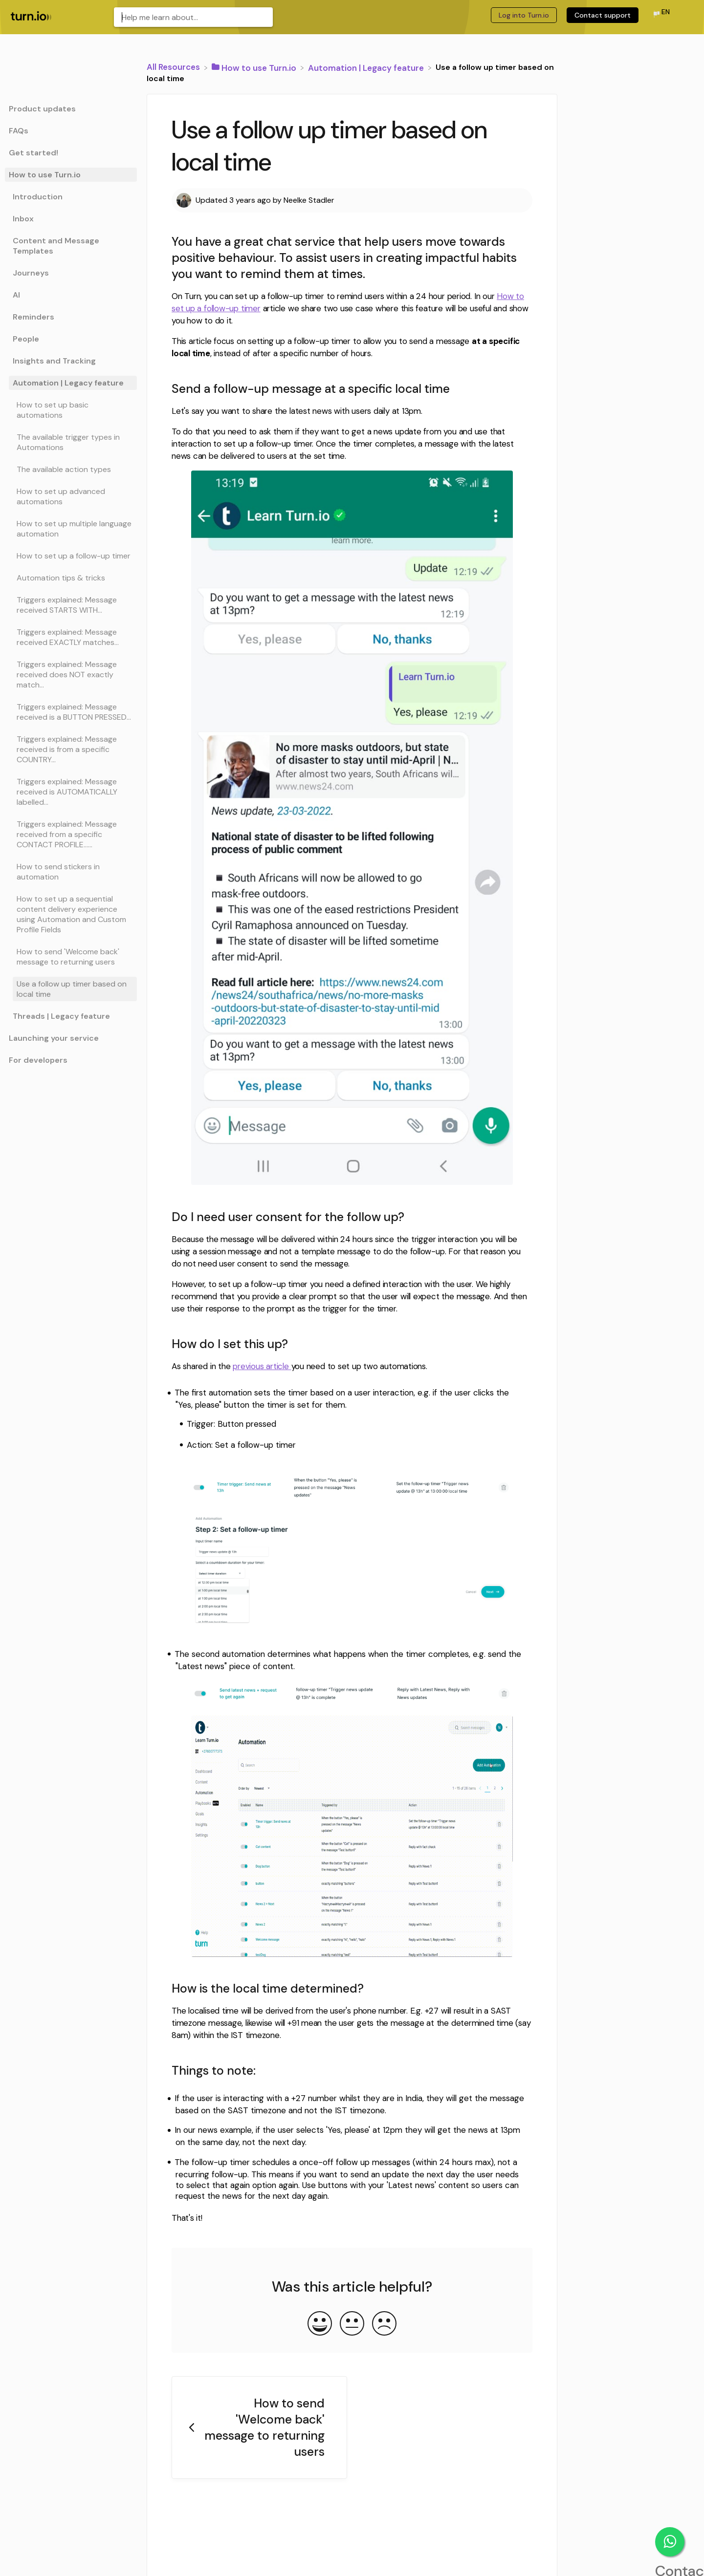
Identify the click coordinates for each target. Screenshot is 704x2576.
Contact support (669, 2541)
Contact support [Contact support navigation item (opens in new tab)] (602, 15)
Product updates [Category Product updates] (42, 109)
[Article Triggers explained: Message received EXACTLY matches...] (71, 637)
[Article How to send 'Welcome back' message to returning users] (71, 957)
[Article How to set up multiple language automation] (71, 528)
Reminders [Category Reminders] (33, 317)
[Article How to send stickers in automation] (71, 871)
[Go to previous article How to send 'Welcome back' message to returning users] (259, 2427)
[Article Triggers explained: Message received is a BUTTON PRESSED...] (71, 712)
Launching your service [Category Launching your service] (54, 1038)
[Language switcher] (661, 14)
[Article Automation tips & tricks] (71, 578)
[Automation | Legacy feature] (367, 67)
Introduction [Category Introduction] (38, 197)
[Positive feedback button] (320, 2324)
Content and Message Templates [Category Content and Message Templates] (56, 246)
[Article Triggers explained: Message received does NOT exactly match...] (71, 674)
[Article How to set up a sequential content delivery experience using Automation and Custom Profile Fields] (71, 914)
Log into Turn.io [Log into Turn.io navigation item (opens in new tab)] (524, 15)
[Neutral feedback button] (352, 2324)
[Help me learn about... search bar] (193, 17)
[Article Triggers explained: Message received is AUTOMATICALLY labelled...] (71, 791)
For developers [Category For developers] (38, 1060)
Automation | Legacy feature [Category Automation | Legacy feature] (68, 383)
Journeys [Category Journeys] (31, 273)
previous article (262, 1366)
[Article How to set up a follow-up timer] (71, 556)
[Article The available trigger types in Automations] (71, 442)
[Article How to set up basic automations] (71, 410)
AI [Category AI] (16, 295)
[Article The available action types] (71, 469)
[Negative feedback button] (384, 2324)
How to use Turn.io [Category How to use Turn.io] (45, 175)
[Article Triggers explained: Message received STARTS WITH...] (71, 605)
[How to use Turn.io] (255, 67)
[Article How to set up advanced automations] (71, 496)
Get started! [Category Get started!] (33, 153)
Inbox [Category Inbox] (23, 219)
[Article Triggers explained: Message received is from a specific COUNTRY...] (71, 749)
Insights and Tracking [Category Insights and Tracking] (54, 361)
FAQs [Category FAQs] (18, 131)
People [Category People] (26, 339)
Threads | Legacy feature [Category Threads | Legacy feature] (61, 1016)
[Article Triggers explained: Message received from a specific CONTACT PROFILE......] (71, 834)
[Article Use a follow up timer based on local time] (71, 989)
